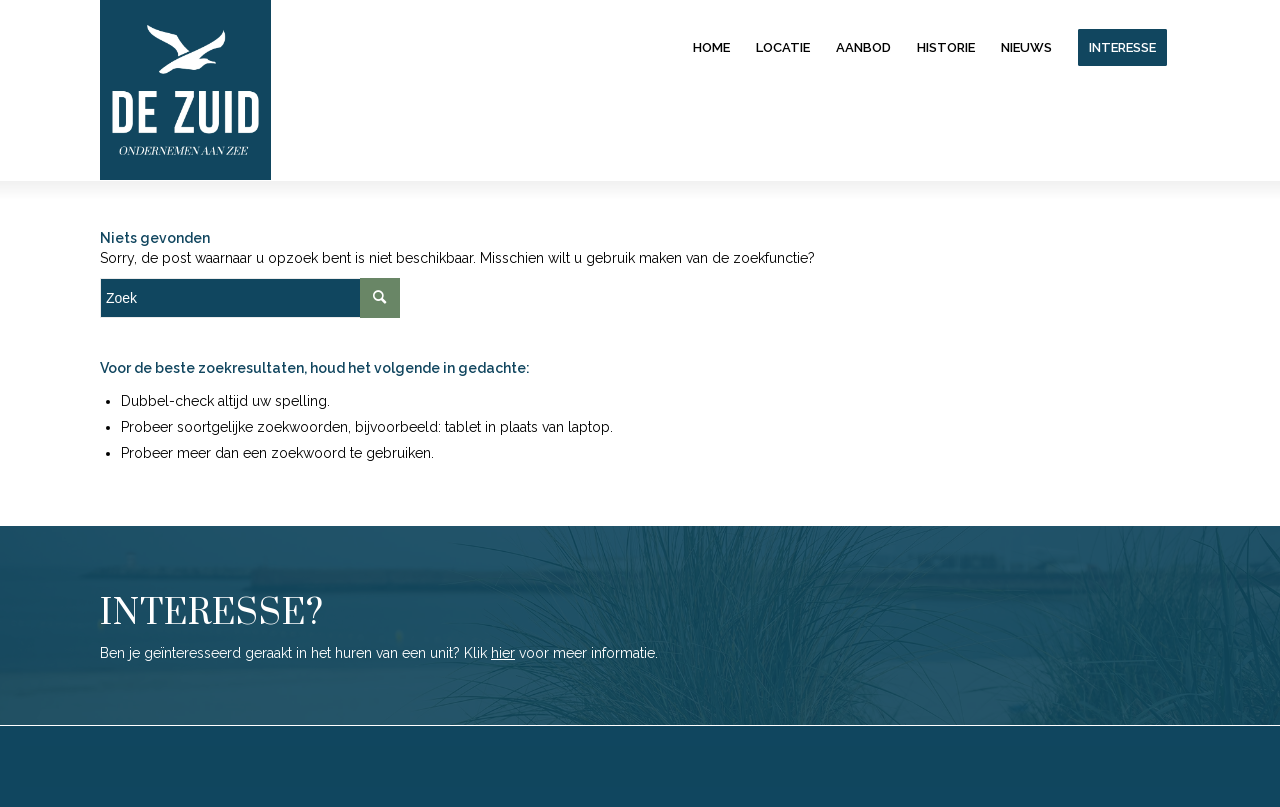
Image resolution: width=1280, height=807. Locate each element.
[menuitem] (711, 47)
